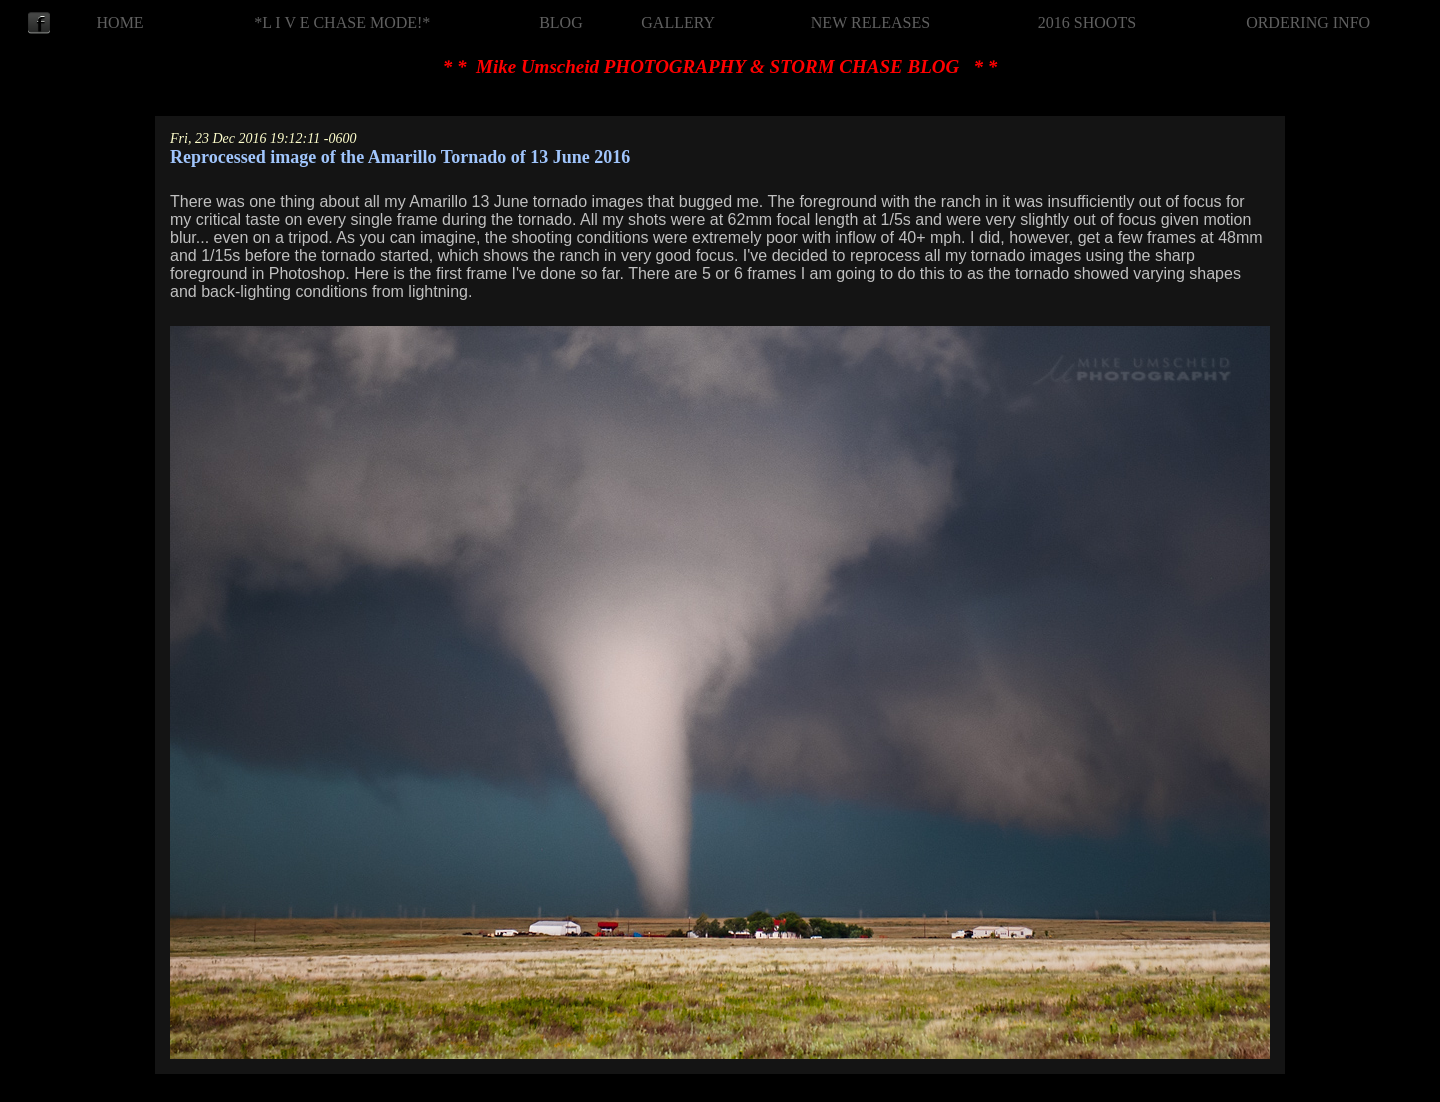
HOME (120, 22)
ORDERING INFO (1308, 22)
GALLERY (678, 22)
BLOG (561, 22)
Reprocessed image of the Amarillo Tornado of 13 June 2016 (400, 157)
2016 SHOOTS (1087, 22)
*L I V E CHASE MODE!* (342, 22)
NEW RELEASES (870, 22)
